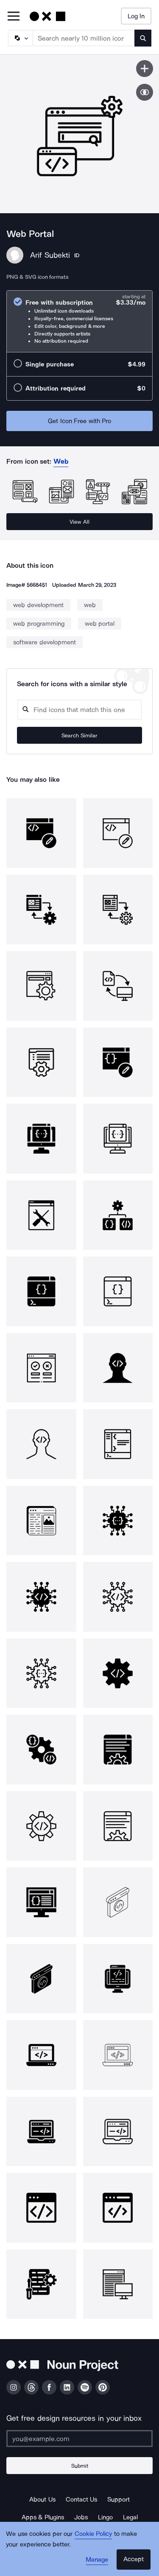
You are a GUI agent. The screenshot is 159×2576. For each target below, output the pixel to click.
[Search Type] (20, 38)
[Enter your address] (79, 2438)
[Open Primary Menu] (14, 17)
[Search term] (83, 38)
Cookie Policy (93, 2534)
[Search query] (79, 709)
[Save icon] (144, 68)
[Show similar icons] (144, 92)
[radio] (79, 321)
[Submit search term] (142, 38)
